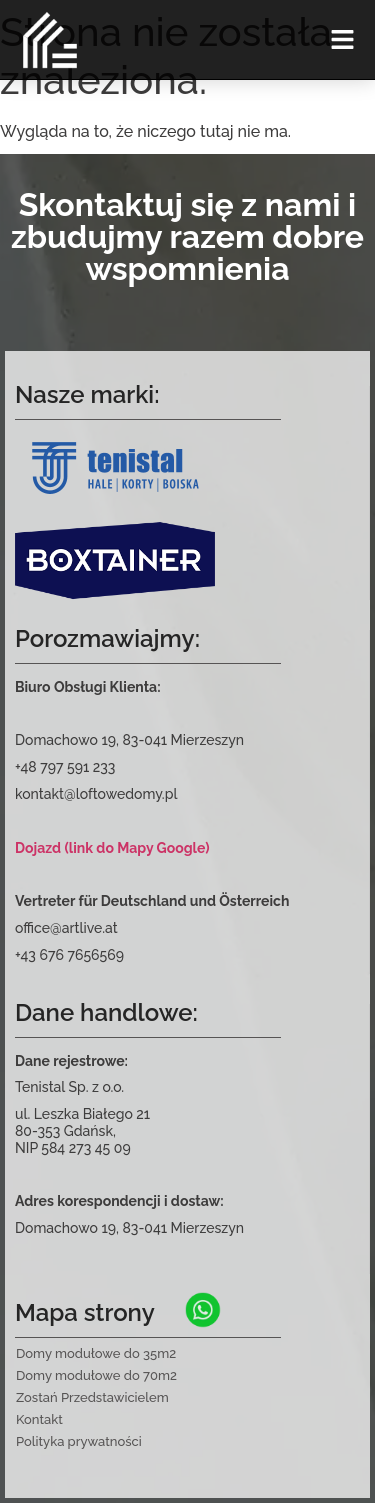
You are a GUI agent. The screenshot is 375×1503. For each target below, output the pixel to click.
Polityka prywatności (79, 1441)
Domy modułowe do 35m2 (96, 1353)
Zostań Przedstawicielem (92, 1397)
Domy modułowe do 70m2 (96, 1375)
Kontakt (39, 1419)
